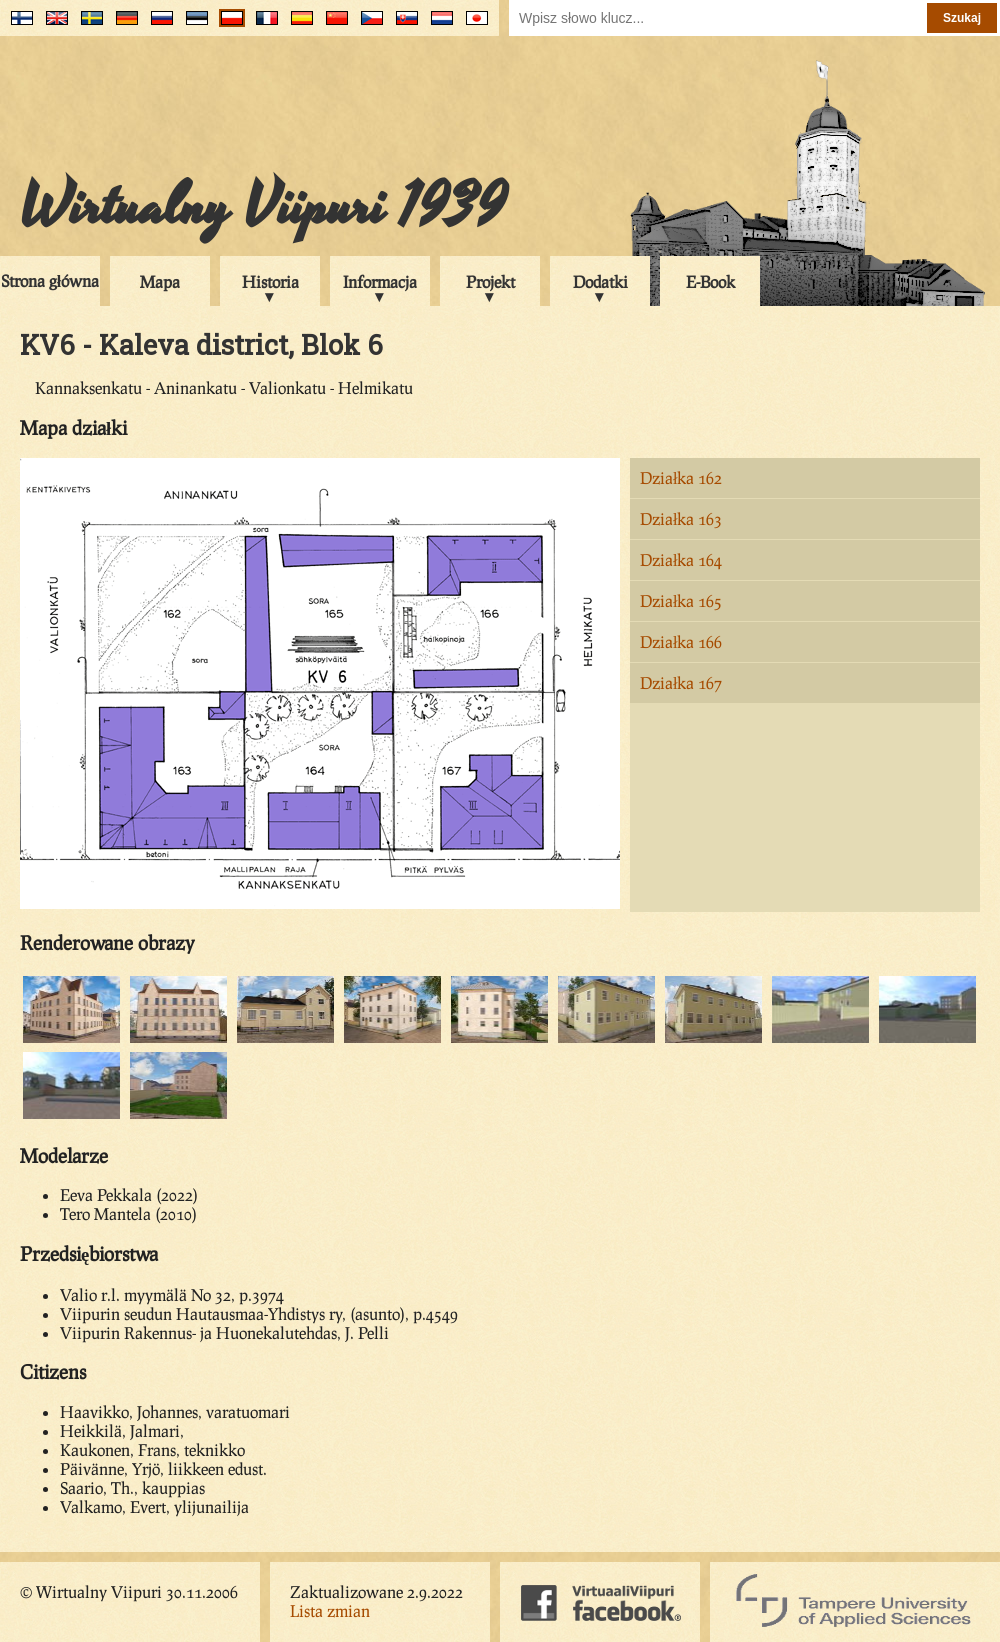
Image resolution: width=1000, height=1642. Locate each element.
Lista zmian (330, 1610)
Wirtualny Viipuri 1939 (263, 207)
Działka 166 (681, 641)
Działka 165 (681, 600)
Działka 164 (681, 559)
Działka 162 (681, 477)
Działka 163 (681, 518)
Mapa (160, 281)
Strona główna (50, 280)
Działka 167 (681, 682)
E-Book (710, 281)
